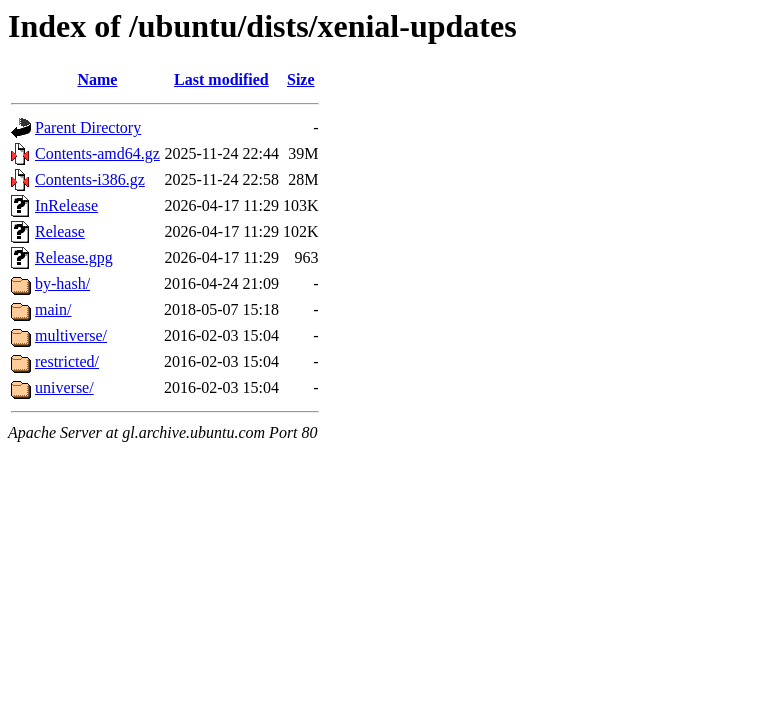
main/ (53, 309)
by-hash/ (62, 283)
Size (301, 79)
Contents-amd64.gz (97, 153)
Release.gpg (74, 257)
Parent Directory (88, 127)
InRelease (66, 205)
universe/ (64, 387)
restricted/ (67, 361)
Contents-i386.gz (90, 179)
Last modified (221, 79)
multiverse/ (71, 335)
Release (60, 231)
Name (97, 79)
